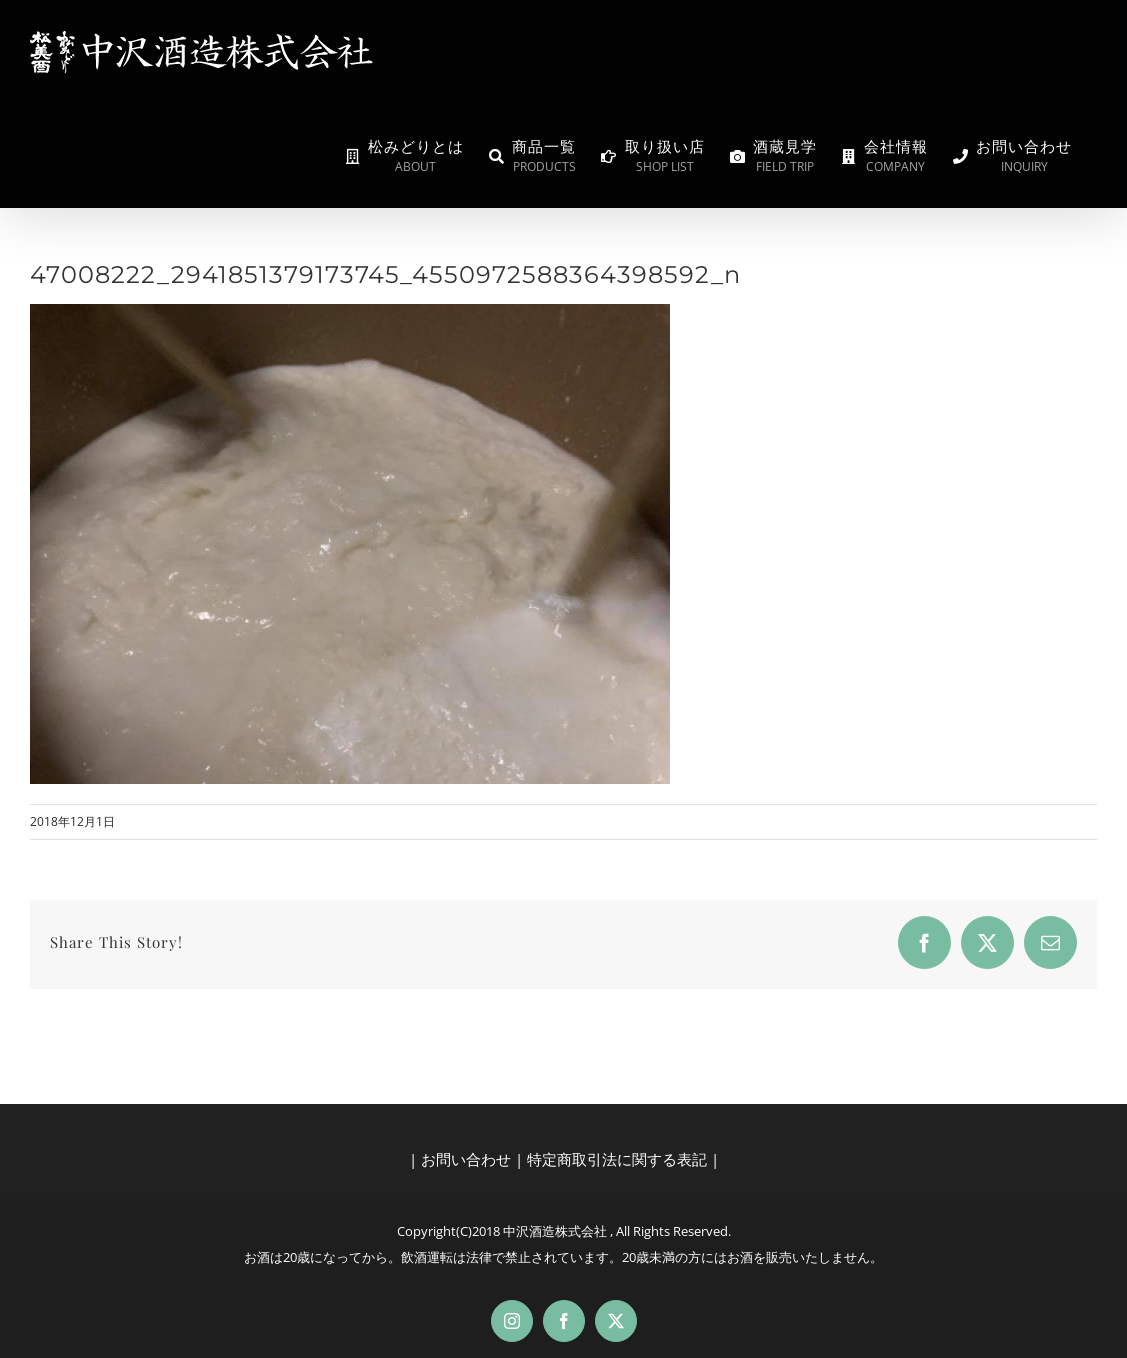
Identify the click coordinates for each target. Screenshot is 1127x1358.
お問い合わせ (466, 1159)
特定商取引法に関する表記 (617, 1159)
